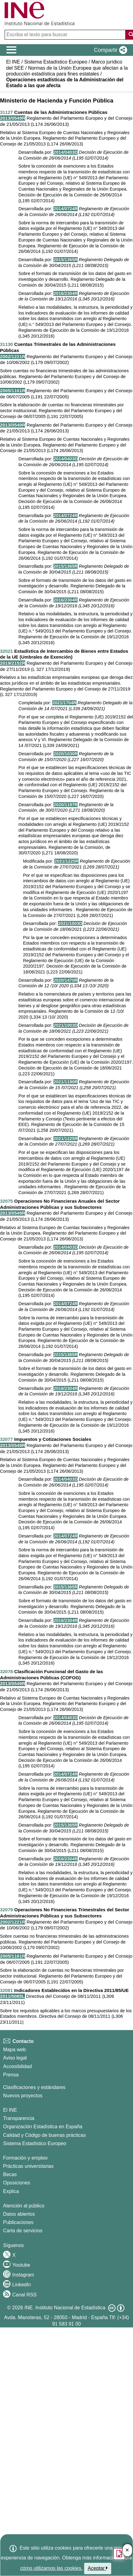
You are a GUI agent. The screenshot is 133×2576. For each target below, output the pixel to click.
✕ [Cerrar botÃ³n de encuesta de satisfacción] (127, 2550)
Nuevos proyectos (22, 2095)
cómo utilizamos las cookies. (51, 2568)
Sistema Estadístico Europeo (34, 2143)
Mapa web (14, 2049)
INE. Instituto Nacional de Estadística (65, 2307)
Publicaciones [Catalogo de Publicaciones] (18, 2222)
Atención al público (23, 2205)
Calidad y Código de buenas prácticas (44, 2135)
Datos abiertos (19, 2214)
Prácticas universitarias (28, 2166)
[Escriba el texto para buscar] (66, 35)
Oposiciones (16, 2182)
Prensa (11, 2074)
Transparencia (18, 2118)
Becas (10, 2174)
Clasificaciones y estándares (34, 2087)
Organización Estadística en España (42, 2126)
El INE (10, 2110)
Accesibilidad (17, 2066)
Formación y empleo (25, 2157)
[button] (109, 50)
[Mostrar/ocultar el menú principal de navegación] (11, 50)
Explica (11, 2191)
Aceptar (98, 2568)
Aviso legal (15, 2057)
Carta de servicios (22, 2230)
